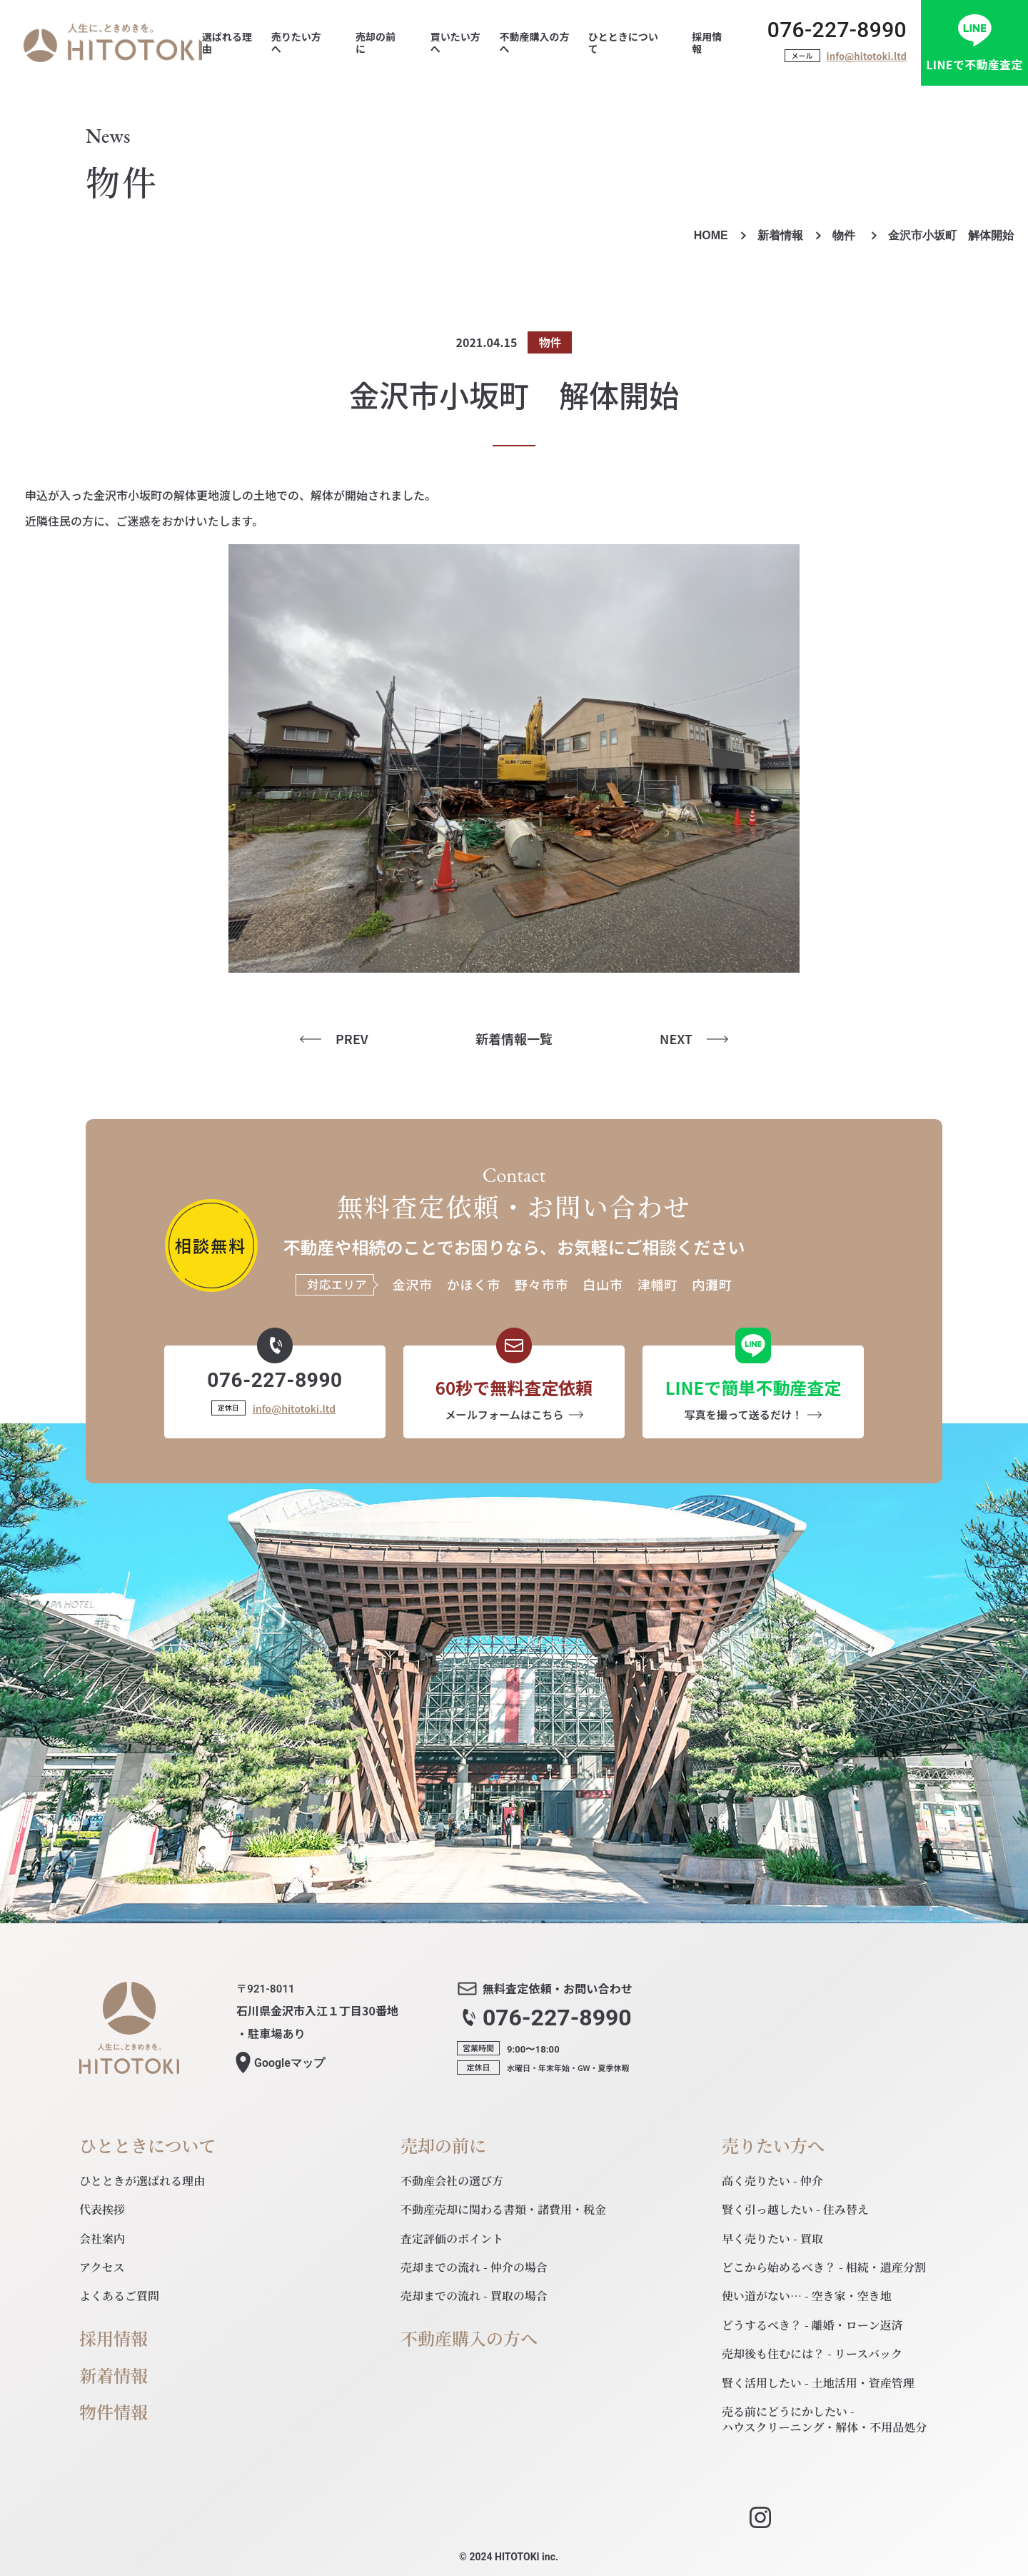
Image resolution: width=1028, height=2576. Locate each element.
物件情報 (113, 2412)
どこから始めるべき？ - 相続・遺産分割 (824, 2267)
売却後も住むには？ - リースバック (812, 2353)
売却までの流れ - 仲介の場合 (474, 2267)
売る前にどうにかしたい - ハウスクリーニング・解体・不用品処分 (824, 2419)
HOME (711, 235)
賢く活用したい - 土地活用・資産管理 (818, 2383)
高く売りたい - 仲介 (772, 2180)
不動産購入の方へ (469, 2338)
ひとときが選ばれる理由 (142, 2180)
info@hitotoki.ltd (867, 56)
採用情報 (113, 2338)
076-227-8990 (837, 29)
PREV (352, 1039)
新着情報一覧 (514, 1039)
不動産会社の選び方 (451, 2180)
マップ (289, 2063)
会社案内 (102, 2238)
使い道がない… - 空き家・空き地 (807, 2295)
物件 (845, 235)
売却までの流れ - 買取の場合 (474, 2295)
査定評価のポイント (451, 2238)
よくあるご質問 (119, 2295)
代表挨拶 (102, 2209)
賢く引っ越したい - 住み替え (795, 2209)
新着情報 (780, 235)
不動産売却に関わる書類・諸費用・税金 (503, 2209)
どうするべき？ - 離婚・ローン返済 (812, 2325)
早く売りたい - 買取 (772, 2238)
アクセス (102, 2267)
